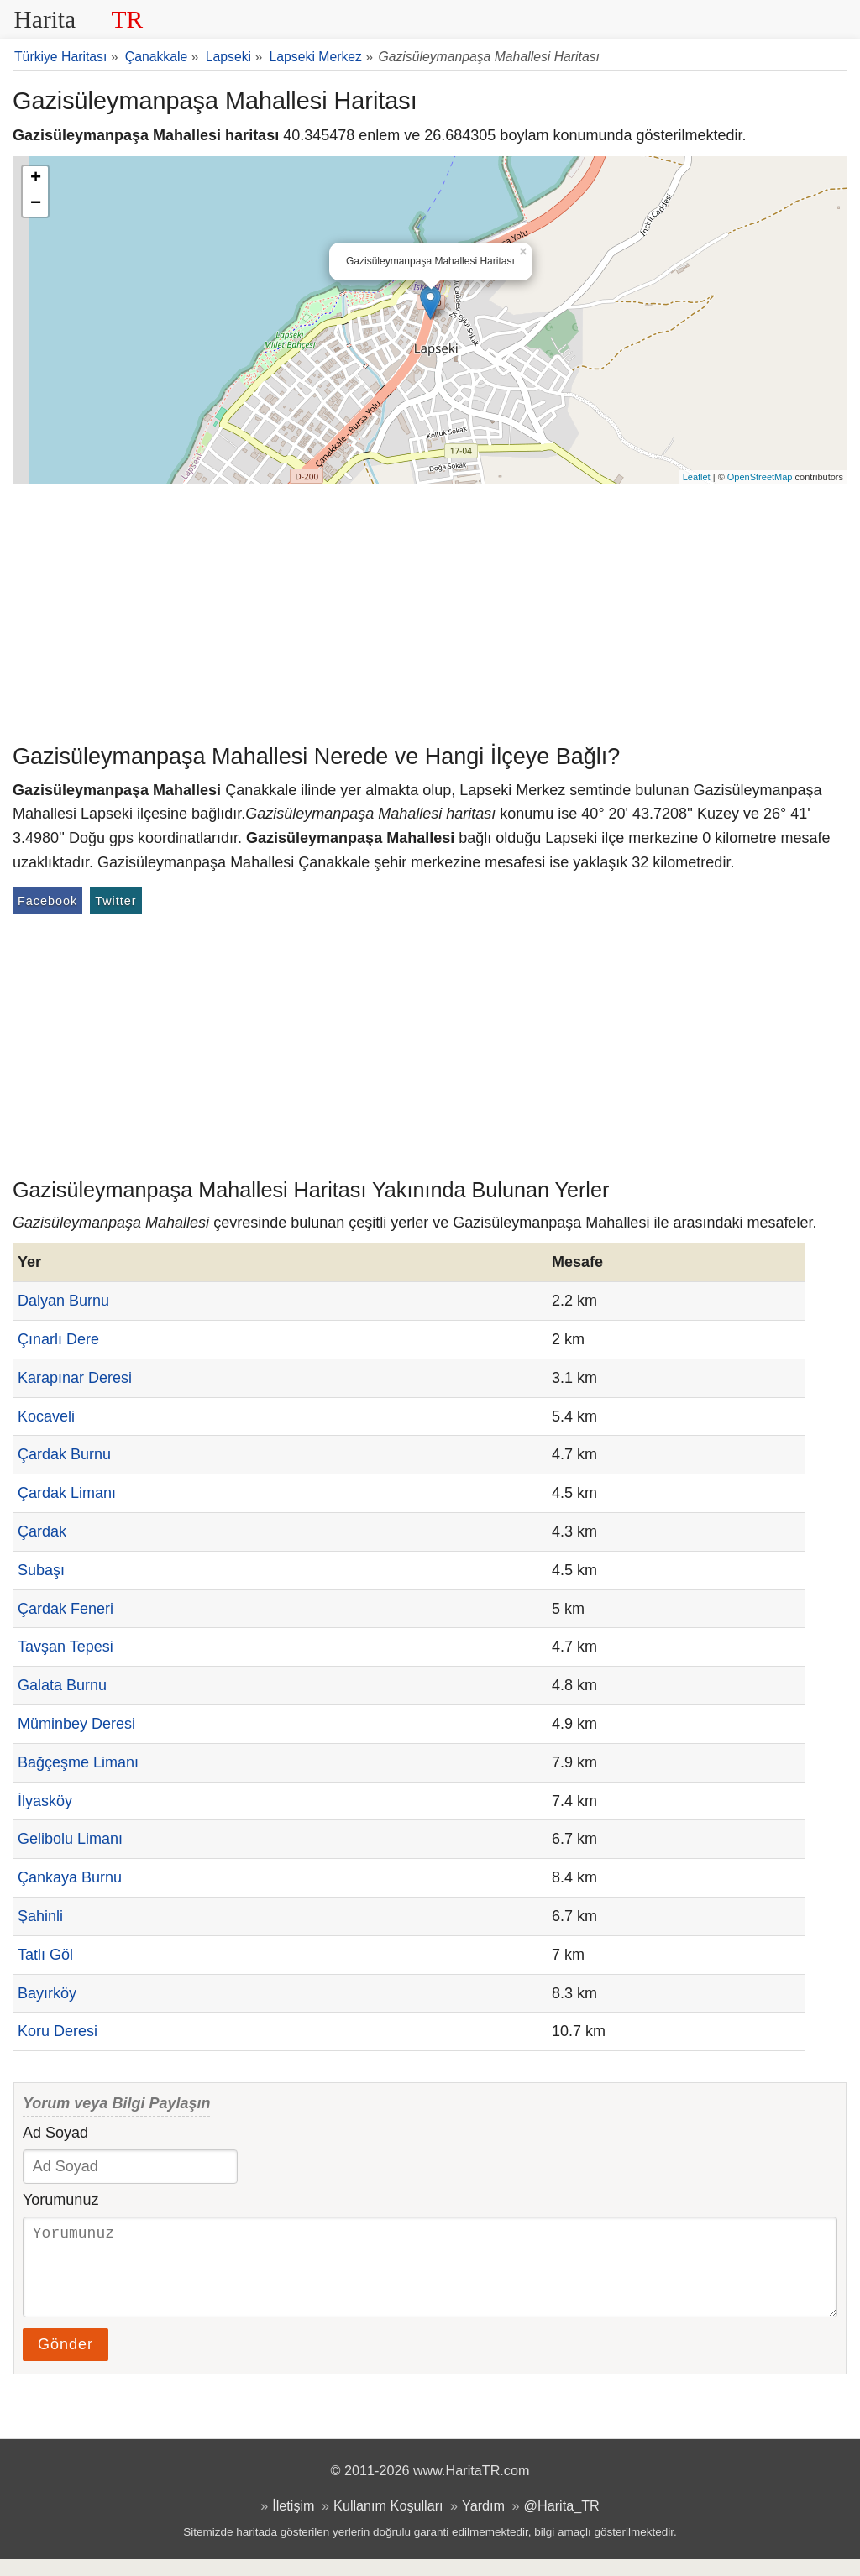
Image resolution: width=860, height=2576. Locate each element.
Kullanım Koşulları (388, 2522)
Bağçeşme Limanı (78, 1762)
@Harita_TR (562, 2522)
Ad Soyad (55, 2132)
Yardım (483, 2522)
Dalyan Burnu (63, 1300)
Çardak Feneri (65, 1608)
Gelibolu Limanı (70, 1838)
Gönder (65, 2361)
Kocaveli (46, 1416)
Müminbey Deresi (76, 1723)
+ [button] (35, 178)
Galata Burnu (62, 1685)
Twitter (115, 901)
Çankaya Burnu (70, 1877)
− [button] (35, 204)
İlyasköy (45, 1801)
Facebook (47, 901)
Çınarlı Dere (58, 1339)
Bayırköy (47, 1993)
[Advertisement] (430, 609)
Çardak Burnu (64, 1454)
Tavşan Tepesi (65, 1646)
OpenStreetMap (760, 477)
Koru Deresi (57, 2031)
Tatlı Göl (45, 1954)
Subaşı (41, 1570)
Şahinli (40, 1916)
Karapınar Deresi (75, 1377)
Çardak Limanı (67, 1492)
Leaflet (697, 477)
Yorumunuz (60, 2199)
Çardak (42, 1531)
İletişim (293, 2522)
